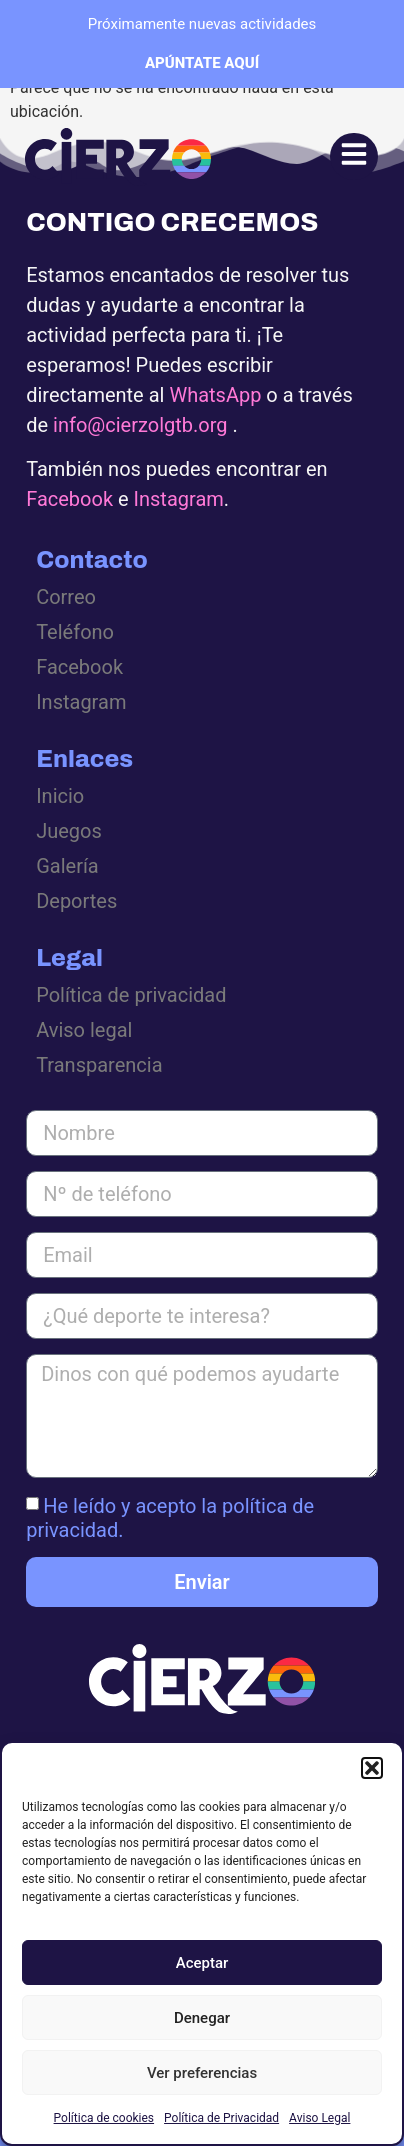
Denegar (202, 2018)
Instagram (179, 499)
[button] (372, 1768)
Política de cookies (104, 2118)
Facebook (69, 499)
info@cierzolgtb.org (140, 425)
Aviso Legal (319, 2118)
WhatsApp (215, 395)
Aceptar (202, 1963)
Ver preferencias (202, 2073)
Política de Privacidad (221, 2118)
